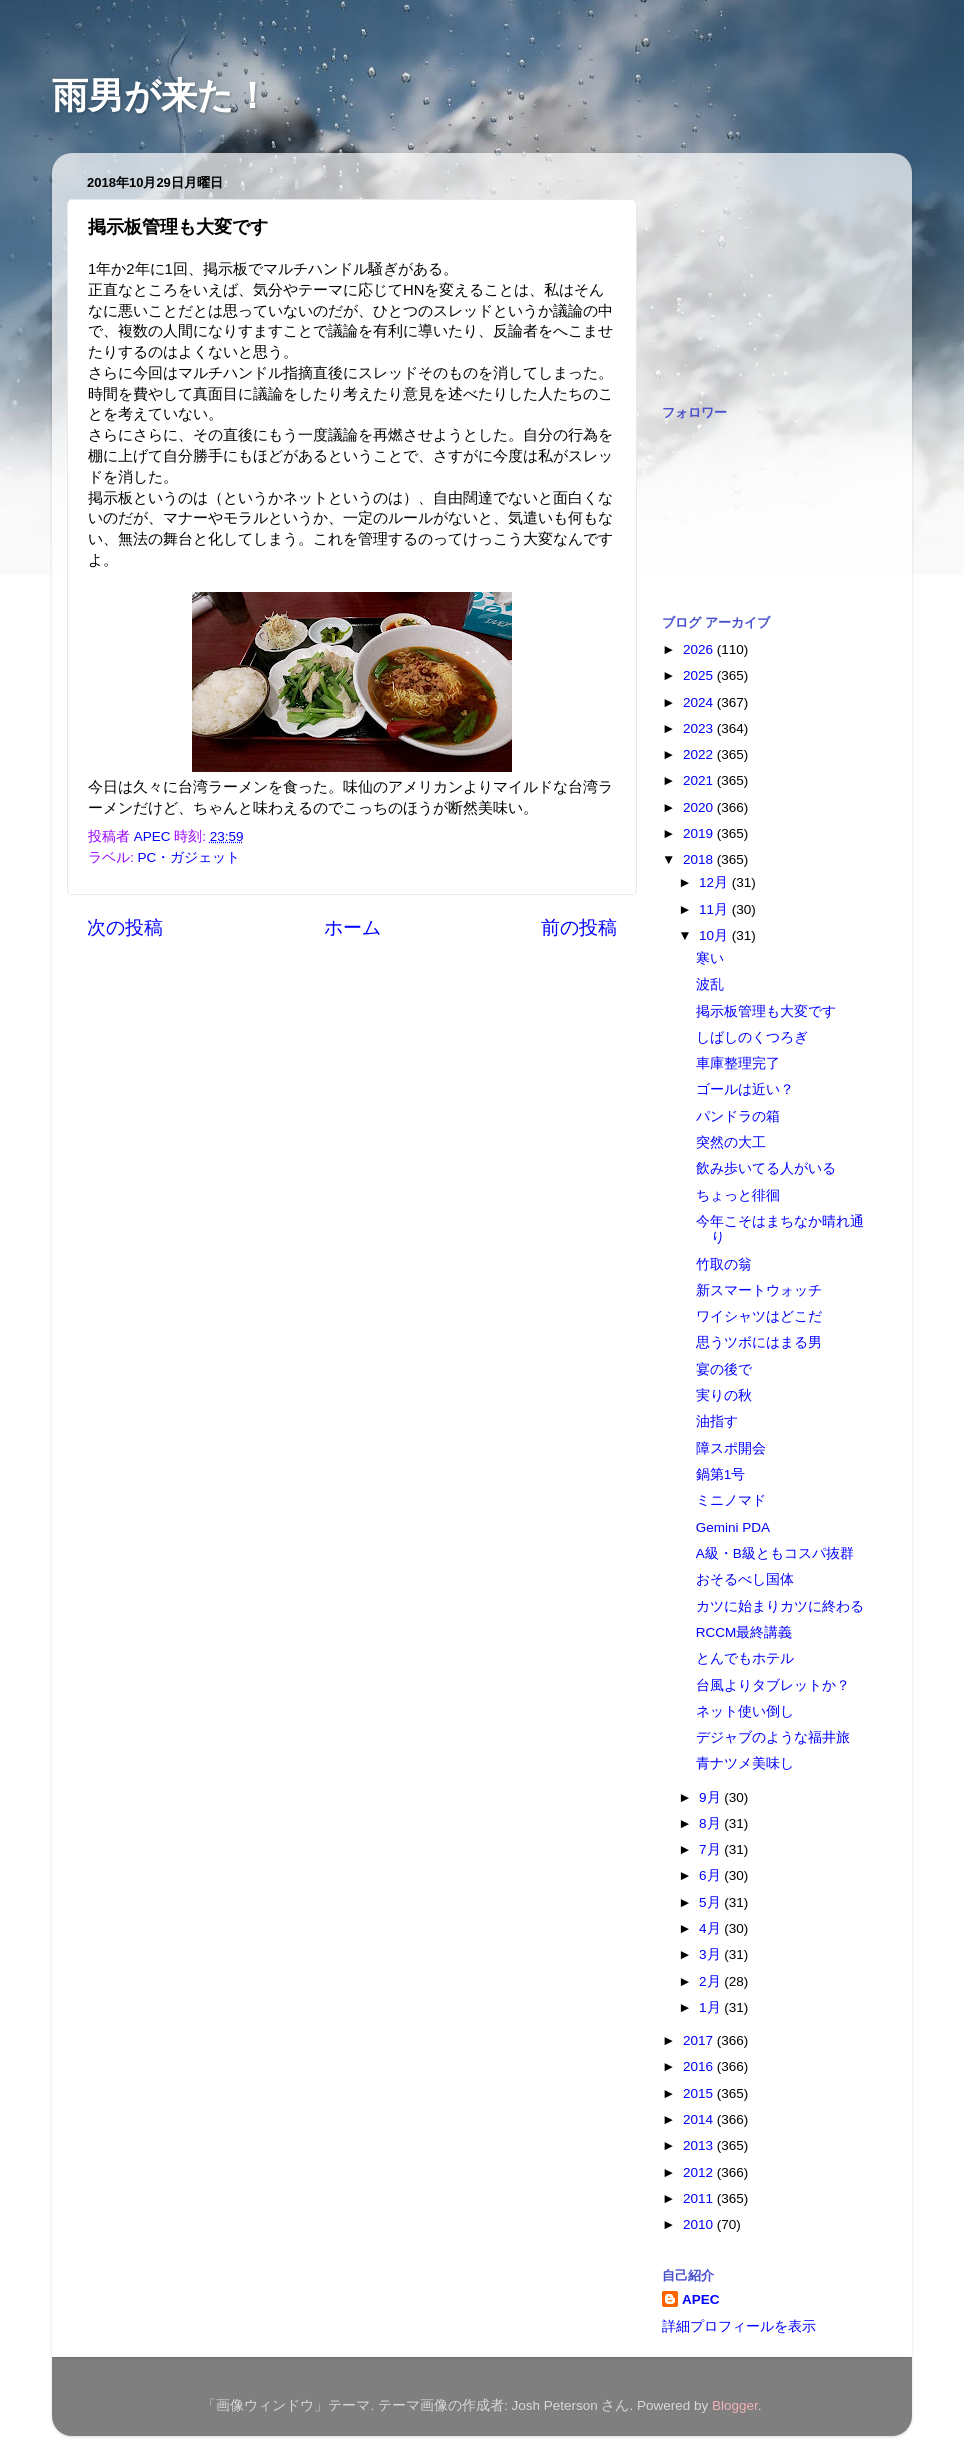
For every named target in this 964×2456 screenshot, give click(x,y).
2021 (700, 780)
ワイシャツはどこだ (759, 1316)
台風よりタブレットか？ (773, 1685)
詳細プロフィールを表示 (739, 2326)
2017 (700, 2040)
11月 (715, 909)
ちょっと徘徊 (738, 1195)
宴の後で (724, 1369)
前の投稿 (579, 927)
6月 (711, 1875)
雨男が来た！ (161, 95)
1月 (711, 2007)
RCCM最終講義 (744, 1632)
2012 (700, 2172)
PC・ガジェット (189, 857)
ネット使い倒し (745, 1711)
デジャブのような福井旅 (773, 1737)
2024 (700, 702)
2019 (700, 833)
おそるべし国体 (745, 1579)
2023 (700, 728)
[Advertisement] (762, 268)
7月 (711, 1849)
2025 (700, 675)
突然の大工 (731, 1142)
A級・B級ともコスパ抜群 (775, 1553)
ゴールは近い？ (745, 1089)
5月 (711, 1902)
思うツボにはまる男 (759, 1342)
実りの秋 (724, 1395)
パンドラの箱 (738, 1116)
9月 (711, 1797)
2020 (700, 807)
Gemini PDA (733, 1527)
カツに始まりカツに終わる (780, 1606)
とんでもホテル (745, 1658)
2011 (700, 2198)
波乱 (710, 984)
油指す (717, 1421)
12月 (715, 882)
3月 (711, 1954)
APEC (701, 2299)
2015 (700, 2093)
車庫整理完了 (738, 1063)
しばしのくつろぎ (752, 1037)
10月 (715, 935)
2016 (700, 2066)
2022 (700, 754)
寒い (710, 958)
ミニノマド (731, 1500)
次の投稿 (125, 927)
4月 (711, 1928)
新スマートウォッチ (759, 1290)
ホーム (352, 927)
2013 (700, 2145)
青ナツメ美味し (745, 1763)
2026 (700, 649)
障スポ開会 (731, 1448)
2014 (700, 2119)
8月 (711, 1823)
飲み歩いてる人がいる (766, 1168)
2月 (711, 1981)
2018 (700, 859)
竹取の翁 (724, 1264)
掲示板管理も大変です (766, 1011)
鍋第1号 (721, 1474)
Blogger (735, 2405)
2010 (700, 2224)
